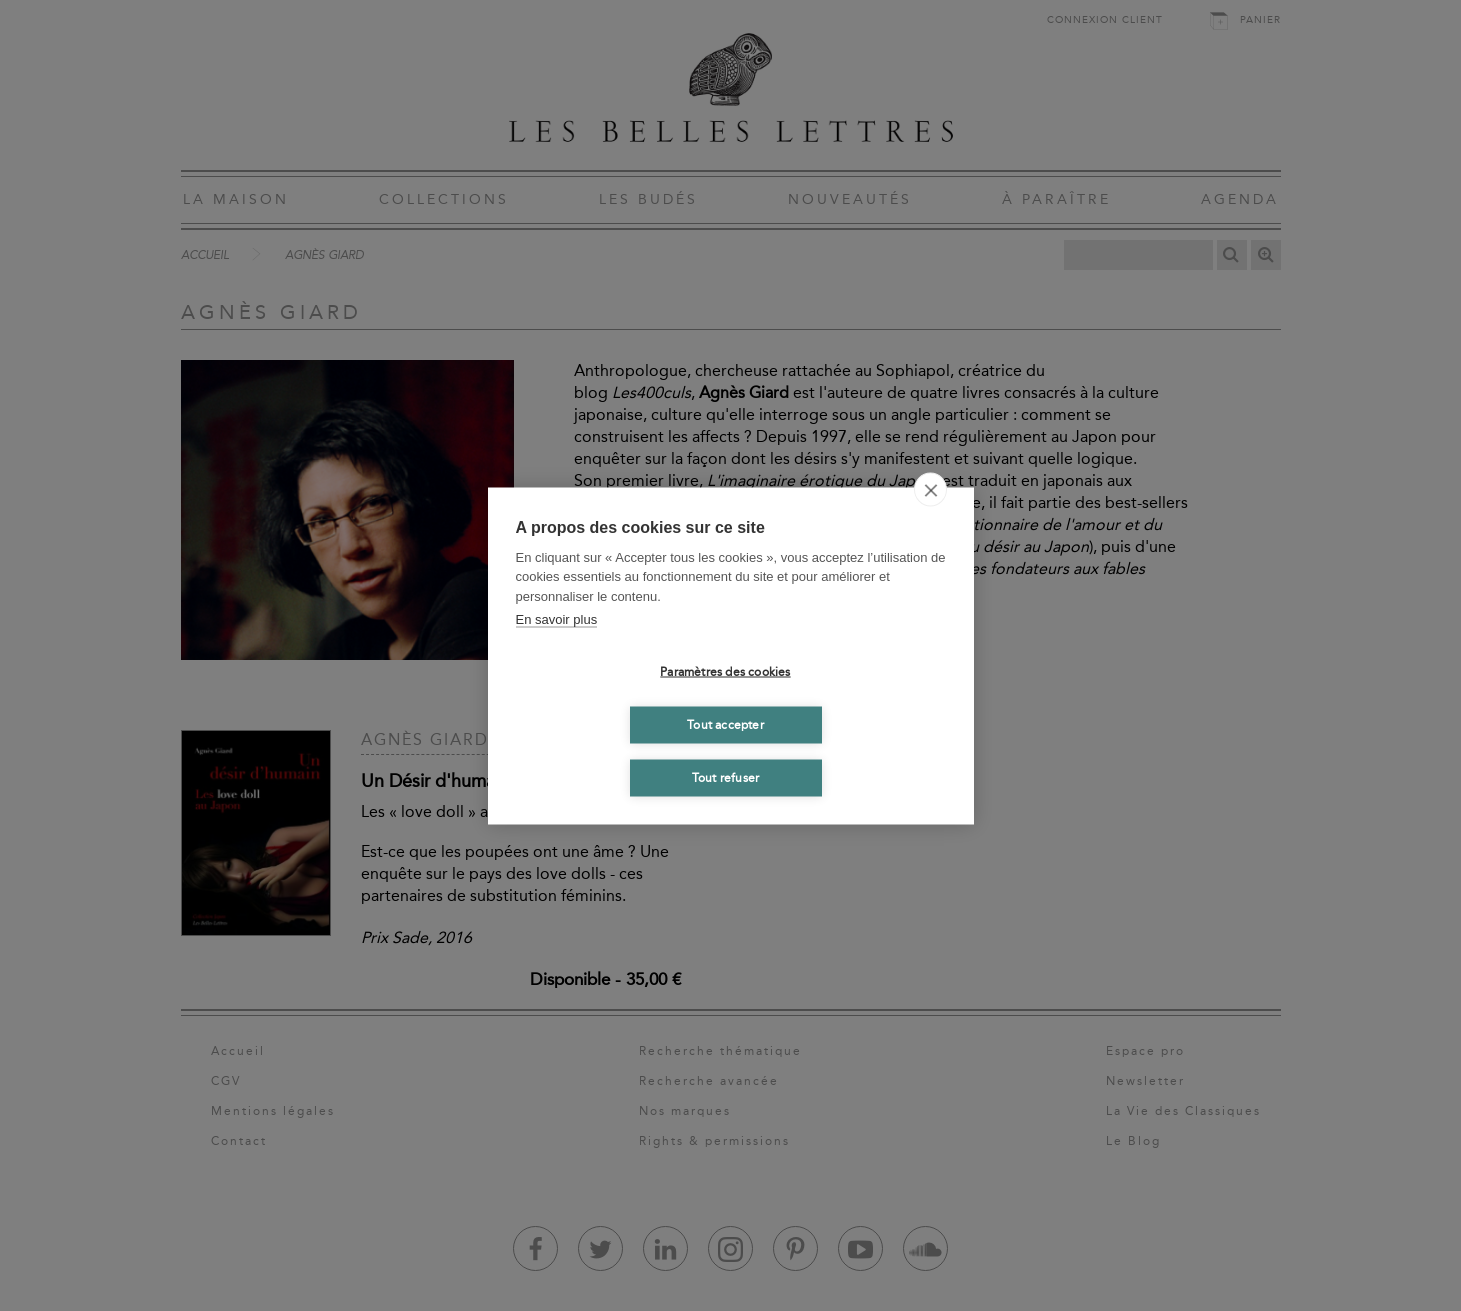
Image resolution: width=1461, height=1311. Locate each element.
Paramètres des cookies (725, 672)
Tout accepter (725, 725)
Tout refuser (725, 778)
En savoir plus (557, 619)
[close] (930, 489)
